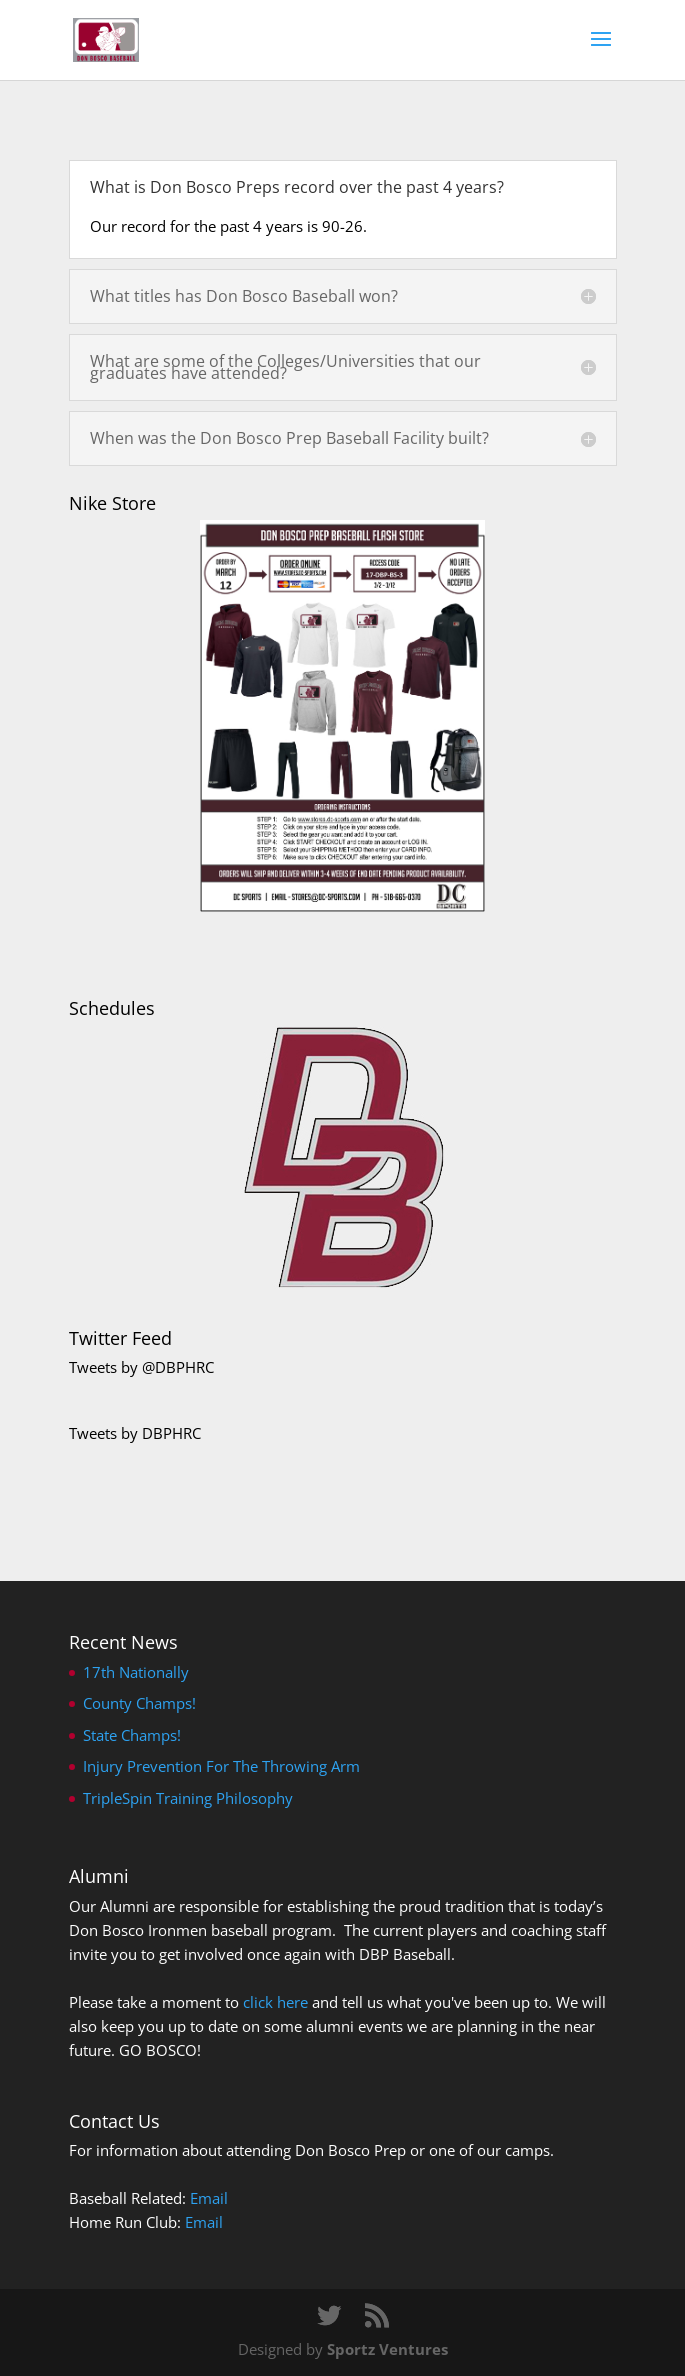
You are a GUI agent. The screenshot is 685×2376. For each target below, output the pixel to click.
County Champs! (139, 1703)
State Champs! (132, 1735)
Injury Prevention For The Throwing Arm (221, 1766)
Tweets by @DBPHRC (141, 1367)
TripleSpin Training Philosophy (188, 1798)
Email (209, 2198)
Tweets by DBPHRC (135, 1433)
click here (275, 2002)
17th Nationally (136, 1672)
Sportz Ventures (387, 2349)
